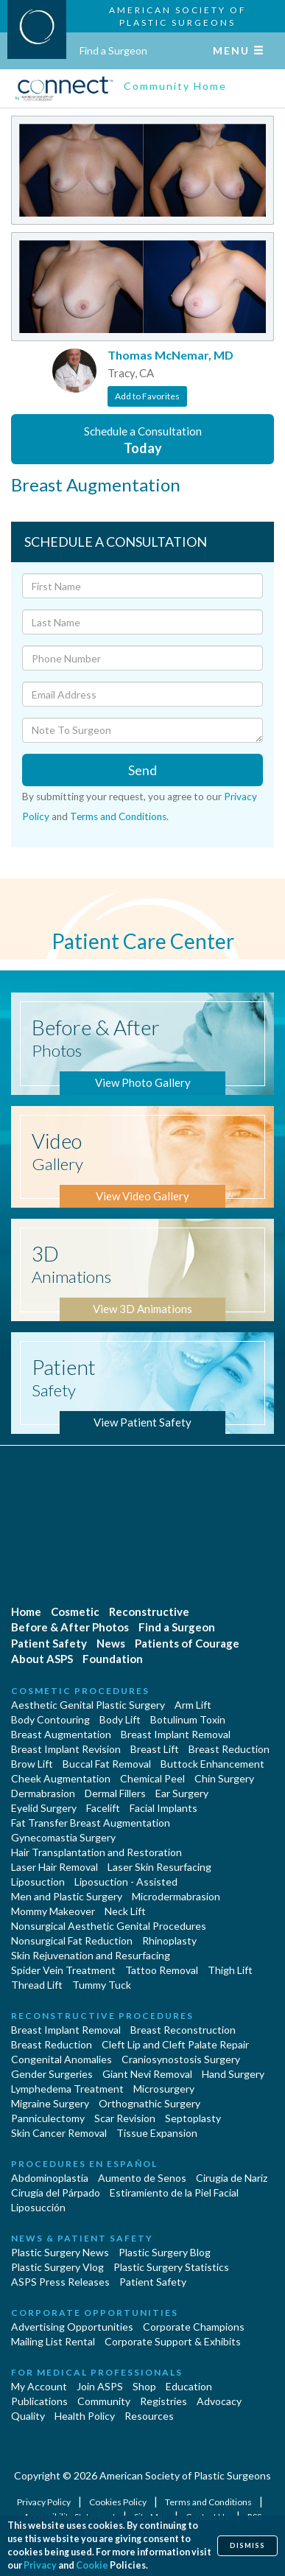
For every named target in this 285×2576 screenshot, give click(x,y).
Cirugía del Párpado (55, 2192)
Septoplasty (193, 2118)
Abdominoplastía (49, 2177)
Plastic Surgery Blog (165, 2252)
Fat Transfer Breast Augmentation (90, 1822)
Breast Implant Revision (66, 1749)
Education (189, 2386)
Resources (149, 2415)
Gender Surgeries (52, 2074)
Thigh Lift (230, 1970)
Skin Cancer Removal (59, 2133)
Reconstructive (149, 1611)
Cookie (92, 2565)
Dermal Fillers (115, 1793)
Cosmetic (75, 1611)
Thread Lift (37, 1984)
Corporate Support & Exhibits (173, 2341)
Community (103, 2401)
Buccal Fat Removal (107, 1763)
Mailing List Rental (53, 2341)
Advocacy (219, 2401)
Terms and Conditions (118, 816)
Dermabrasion (43, 1793)
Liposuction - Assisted (125, 1881)
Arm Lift (193, 1704)
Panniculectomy (48, 2118)
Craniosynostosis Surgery (181, 2059)
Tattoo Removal (161, 1970)
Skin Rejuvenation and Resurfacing (90, 1955)
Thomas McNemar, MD (170, 355)
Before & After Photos (70, 1627)
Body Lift (120, 1719)
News (110, 1643)
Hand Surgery (233, 2074)
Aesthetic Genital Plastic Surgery (88, 1704)
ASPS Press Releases (60, 2281)
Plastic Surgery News (60, 2252)
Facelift (103, 1808)
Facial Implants (163, 1808)
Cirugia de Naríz (231, 2177)
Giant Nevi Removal (147, 2074)
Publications (39, 2401)
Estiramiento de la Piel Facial (174, 2192)
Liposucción (38, 2207)
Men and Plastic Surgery (66, 1896)
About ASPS (42, 1658)
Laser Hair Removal (54, 1867)
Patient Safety (49, 1643)
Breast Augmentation (61, 1734)
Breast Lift (154, 1749)
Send (142, 770)
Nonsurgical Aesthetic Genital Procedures (108, 1925)
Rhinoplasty (169, 1940)
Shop (144, 2386)
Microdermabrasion (176, 1896)
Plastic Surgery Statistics (171, 2267)
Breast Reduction (229, 1749)
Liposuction (38, 1881)
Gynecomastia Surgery (63, 1837)
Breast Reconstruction (183, 2029)
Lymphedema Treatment (67, 2088)
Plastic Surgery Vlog (57, 2267)
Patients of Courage (187, 1643)
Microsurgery (163, 2088)
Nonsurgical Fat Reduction (72, 1940)
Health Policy (84, 2415)
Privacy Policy (44, 2501)
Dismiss (247, 2545)
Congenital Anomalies (61, 2059)
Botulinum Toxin (187, 1719)
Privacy (40, 2565)
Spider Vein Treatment (63, 1970)
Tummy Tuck (101, 1984)
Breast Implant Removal (176, 1734)
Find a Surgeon (113, 50)
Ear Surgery (181, 1793)
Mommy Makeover (53, 1911)
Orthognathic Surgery (149, 2103)
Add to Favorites (147, 396)
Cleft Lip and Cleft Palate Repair (175, 2044)
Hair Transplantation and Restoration (96, 1852)
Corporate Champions (193, 2326)
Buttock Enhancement (212, 1763)
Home (26, 1611)
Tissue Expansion (156, 2133)
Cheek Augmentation (60, 1778)
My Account (39, 2386)
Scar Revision (124, 2118)
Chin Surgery (224, 1778)
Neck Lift (125, 1911)
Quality (28, 2415)
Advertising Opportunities (72, 2326)
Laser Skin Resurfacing (159, 1867)
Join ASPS (100, 2386)
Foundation (112, 1658)
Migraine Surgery (50, 2103)
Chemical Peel (152, 1778)
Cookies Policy (118, 2501)
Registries (163, 2401)
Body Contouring (50, 1719)
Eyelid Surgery (44, 1808)
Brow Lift (32, 1763)
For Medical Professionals (97, 2372)
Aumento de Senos (142, 2177)
